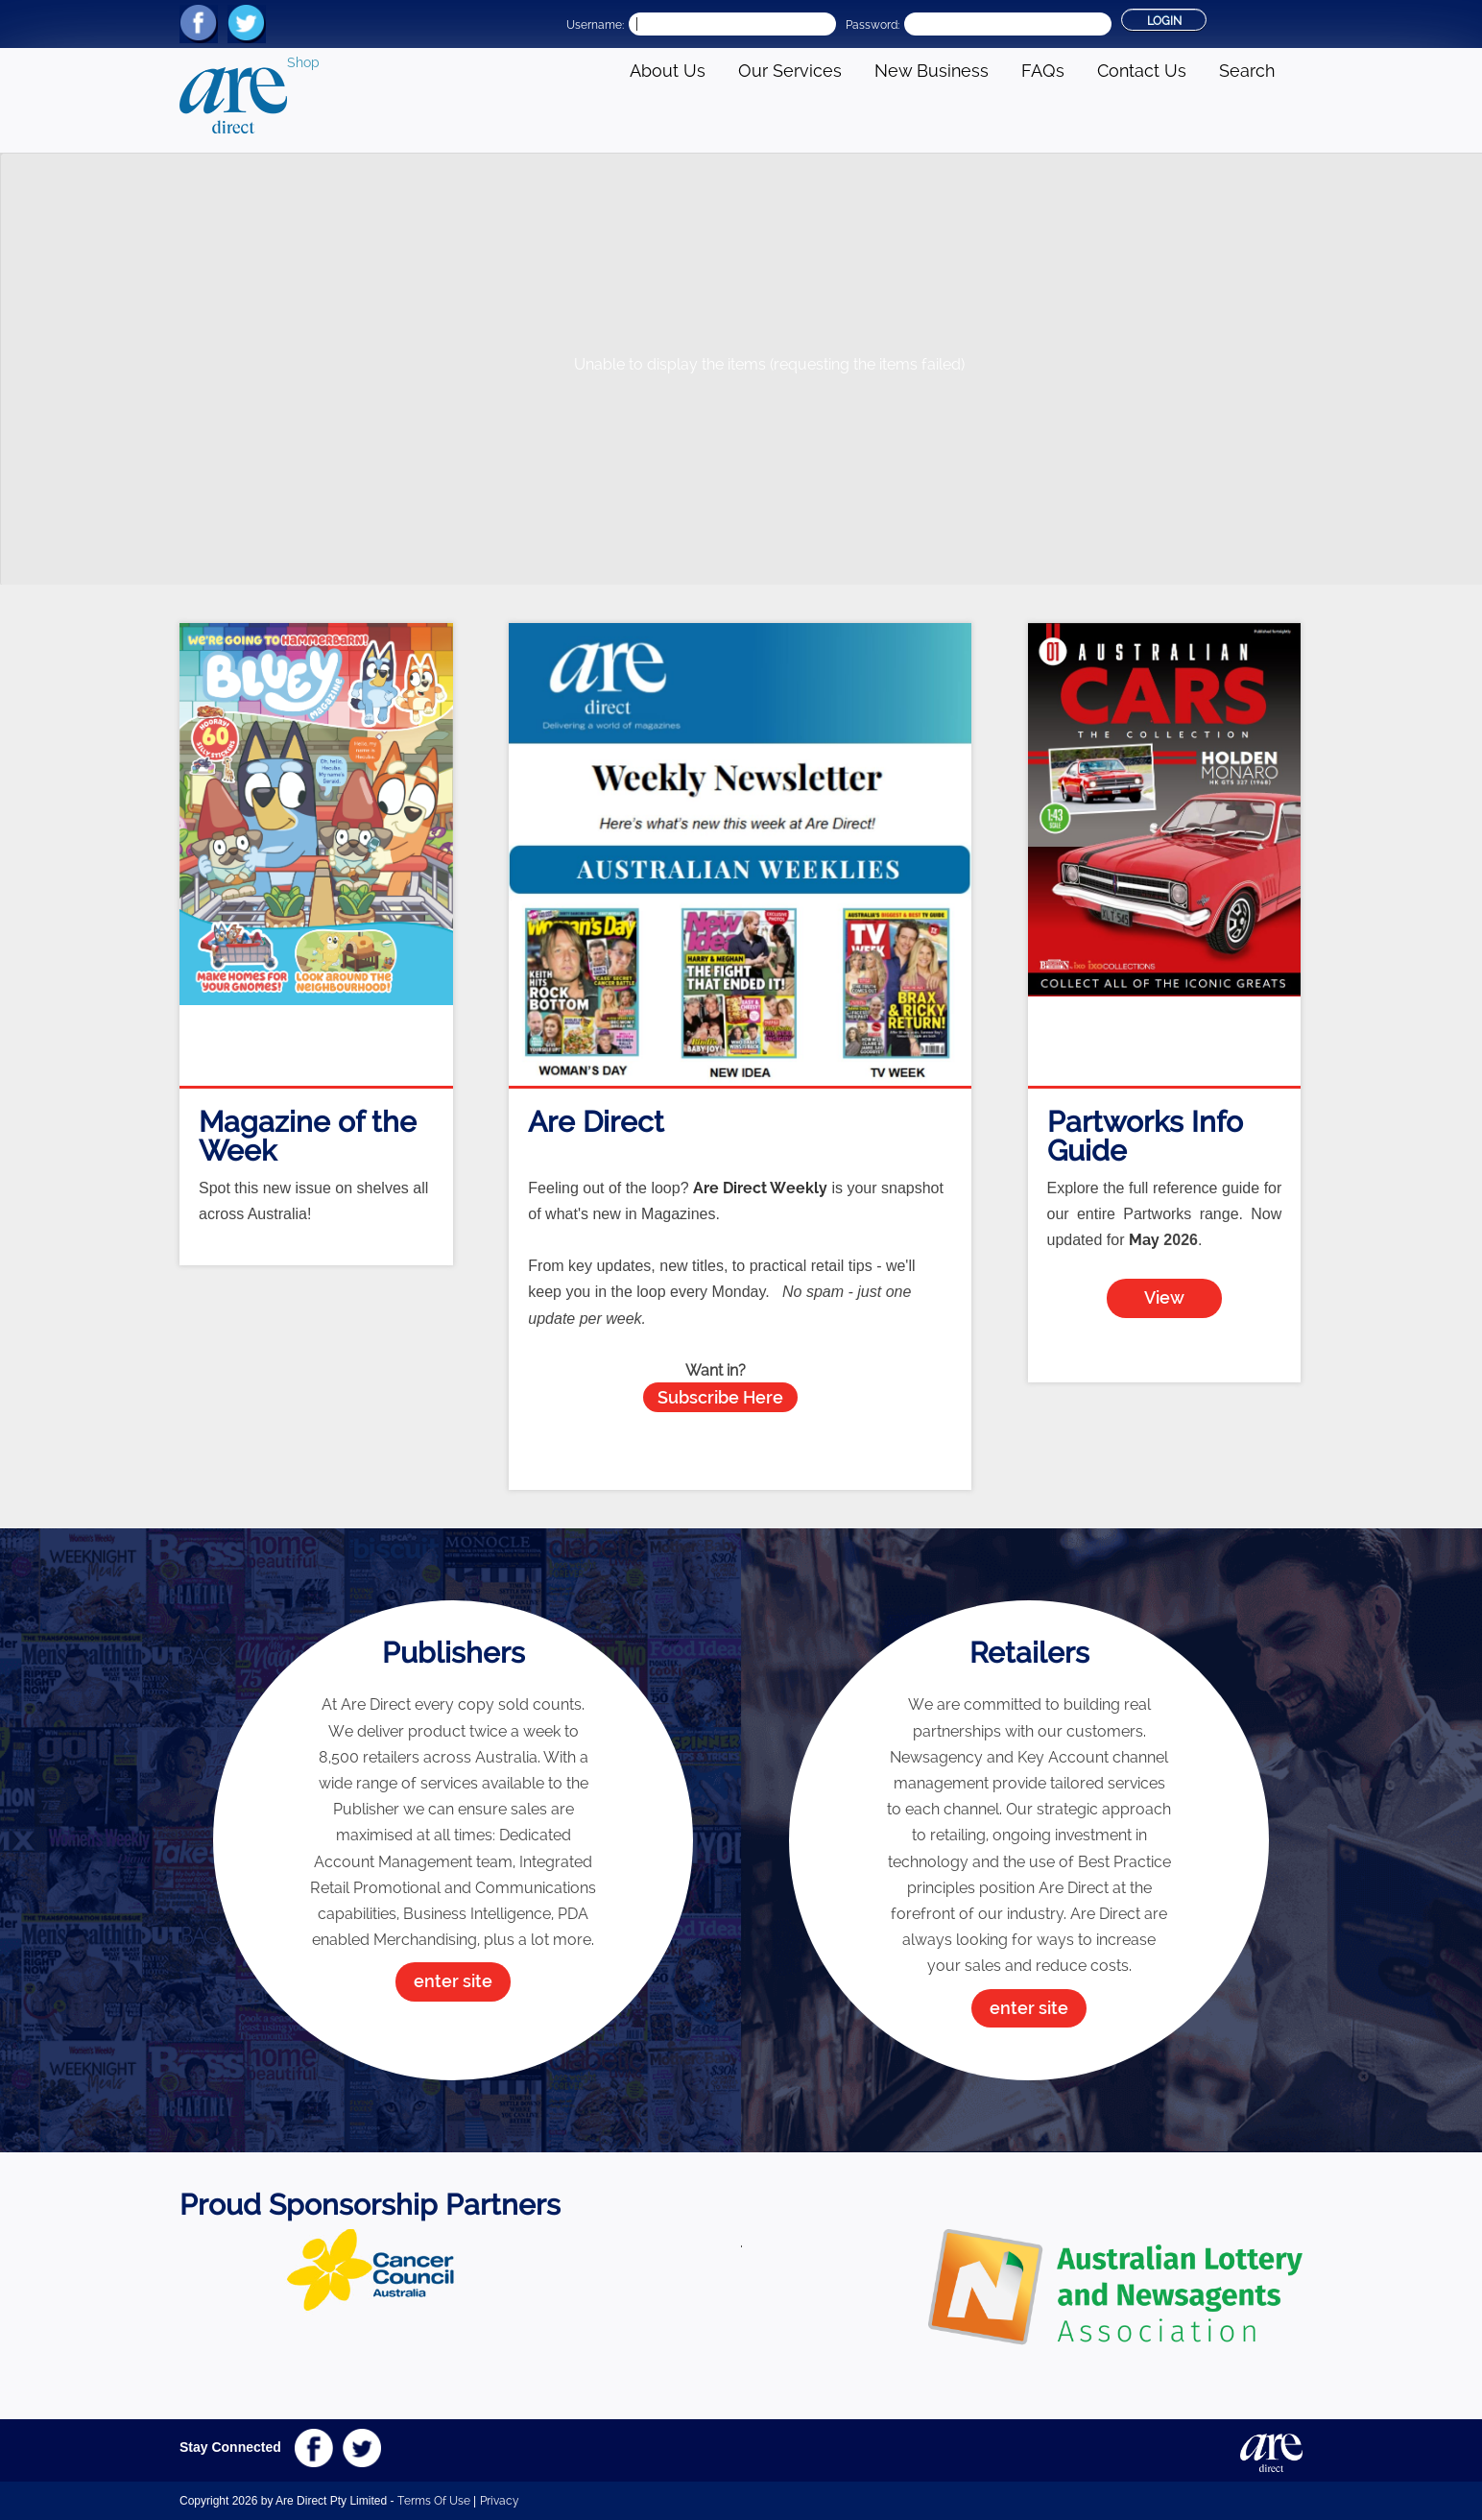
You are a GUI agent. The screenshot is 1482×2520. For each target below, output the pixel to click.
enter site (453, 1981)
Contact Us (1141, 70)
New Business (931, 70)
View (1164, 1297)
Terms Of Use (433, 2501)
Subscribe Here (720, 1397)
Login (1164, 21)
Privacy (499, 2501)
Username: (595, 25)
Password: (872, 25)
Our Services (790, 70)
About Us (667, 70)
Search (1247, 70)
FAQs (1042, 70)
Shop (303, 62)
